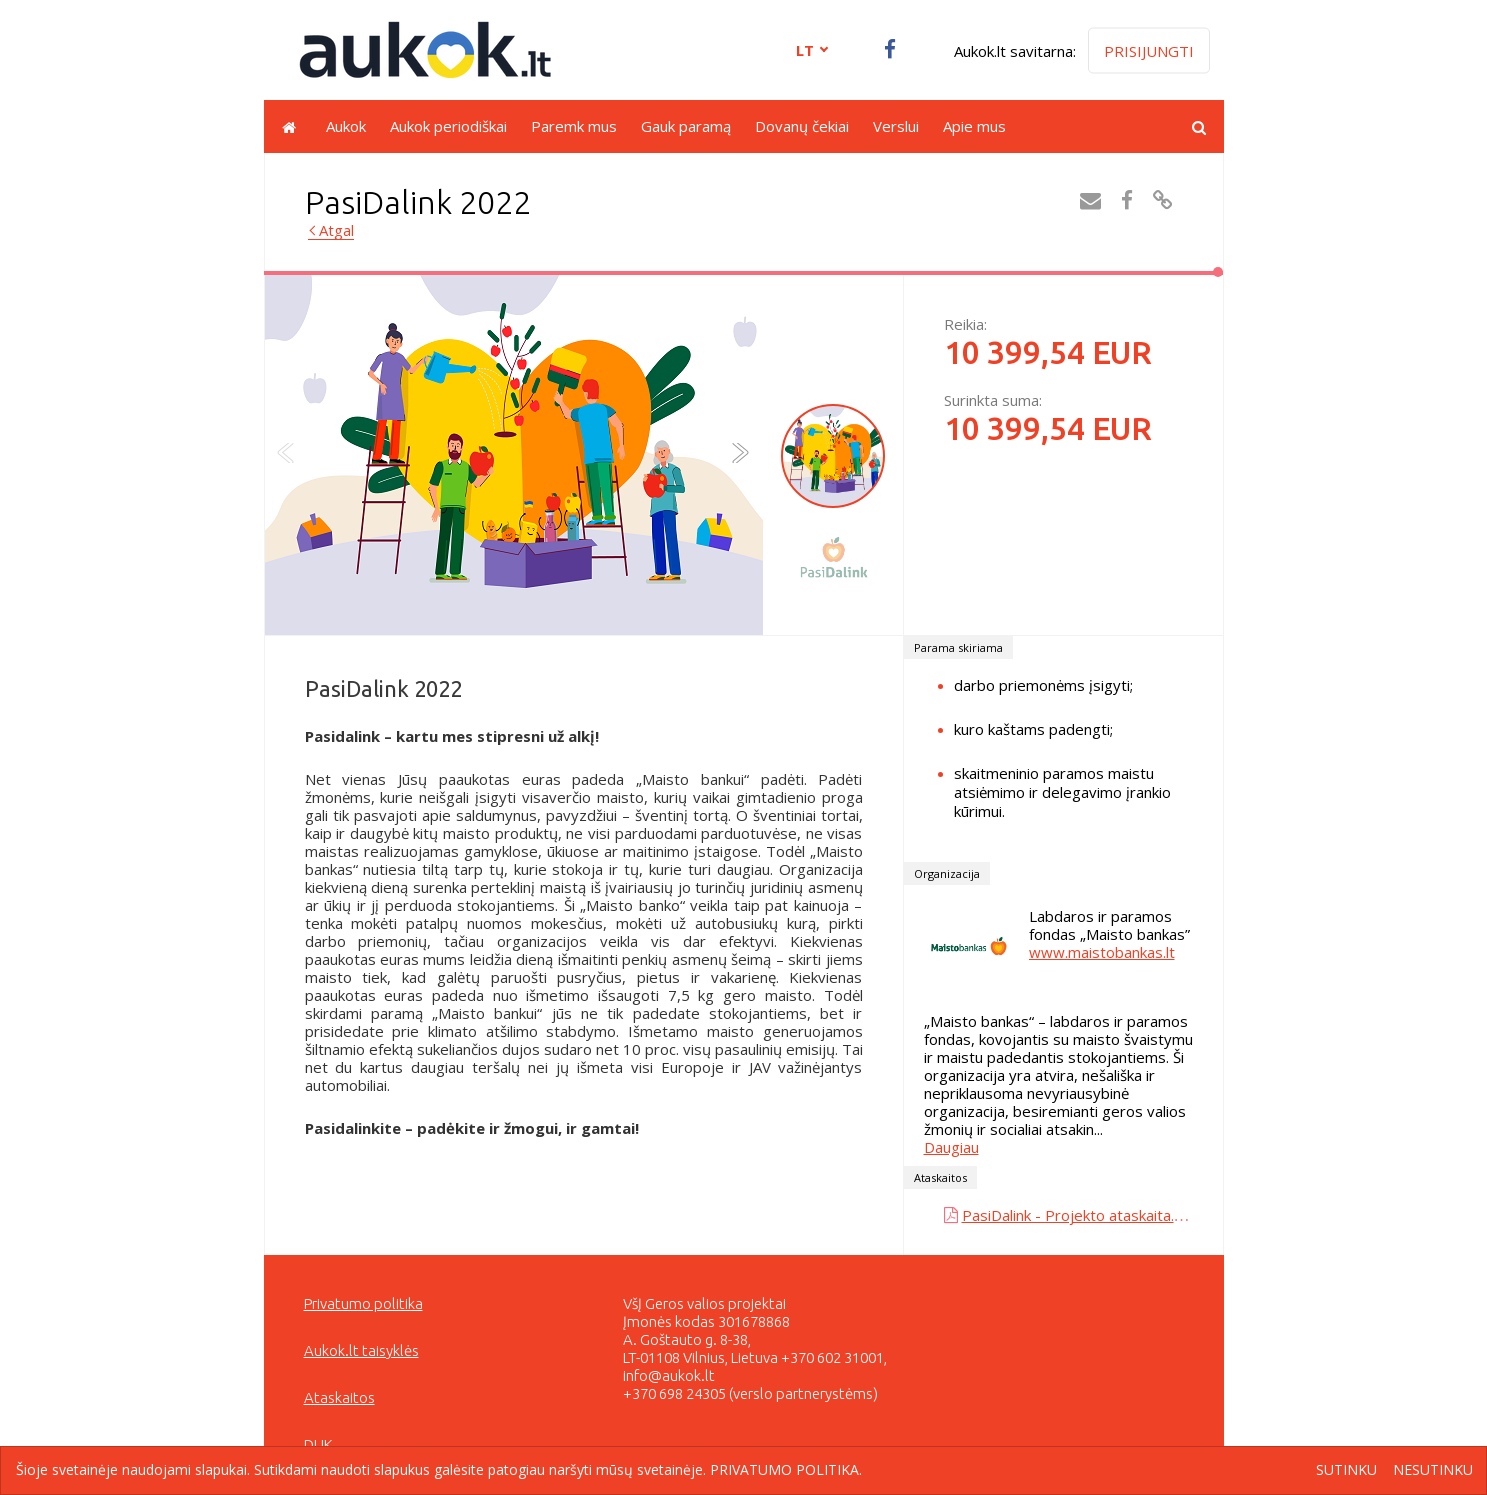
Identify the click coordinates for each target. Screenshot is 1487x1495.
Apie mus (974, 126)
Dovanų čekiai (802, 126)
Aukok (346, 126)
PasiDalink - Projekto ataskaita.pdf (1079, 1215)
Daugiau (951, 1147)
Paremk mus (574, 126)
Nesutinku (1433, 1470)
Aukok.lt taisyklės (361, 1350)
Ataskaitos (339, 1397)
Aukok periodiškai (448, 126)
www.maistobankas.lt (1102, 952)
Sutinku (1346, 1470)
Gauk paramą (686, 126)
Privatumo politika (363, 1303)
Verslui (896, 126)
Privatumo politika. (786, 1469)
